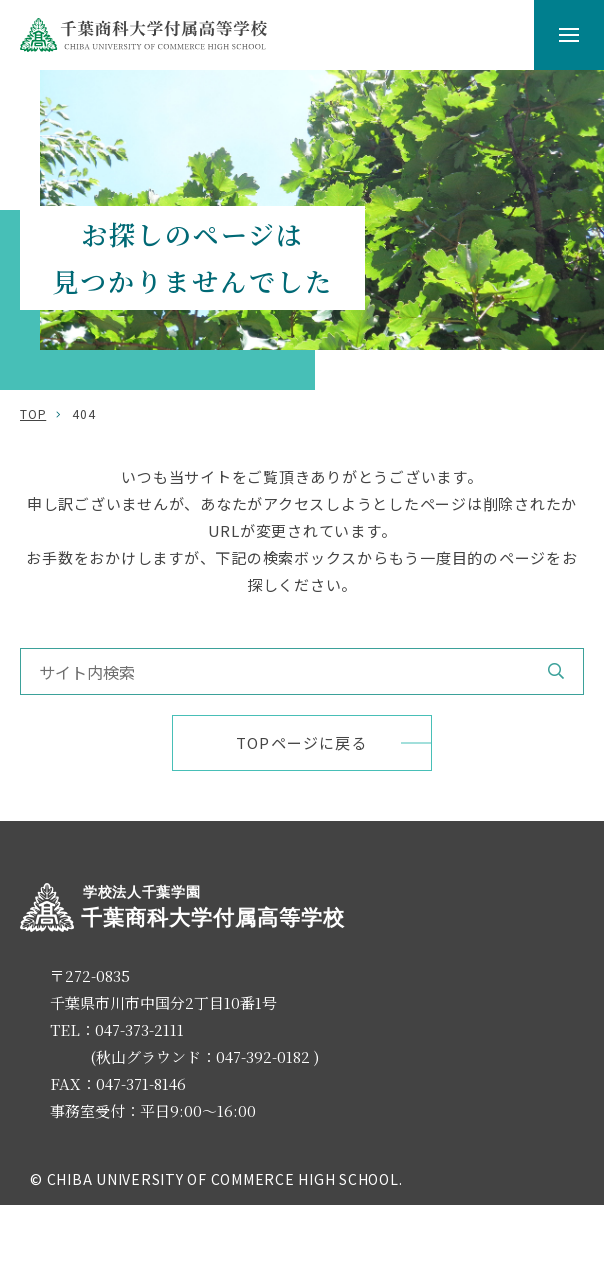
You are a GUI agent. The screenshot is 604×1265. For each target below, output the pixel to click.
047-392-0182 (263, 1056)
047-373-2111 (139, 1029)
